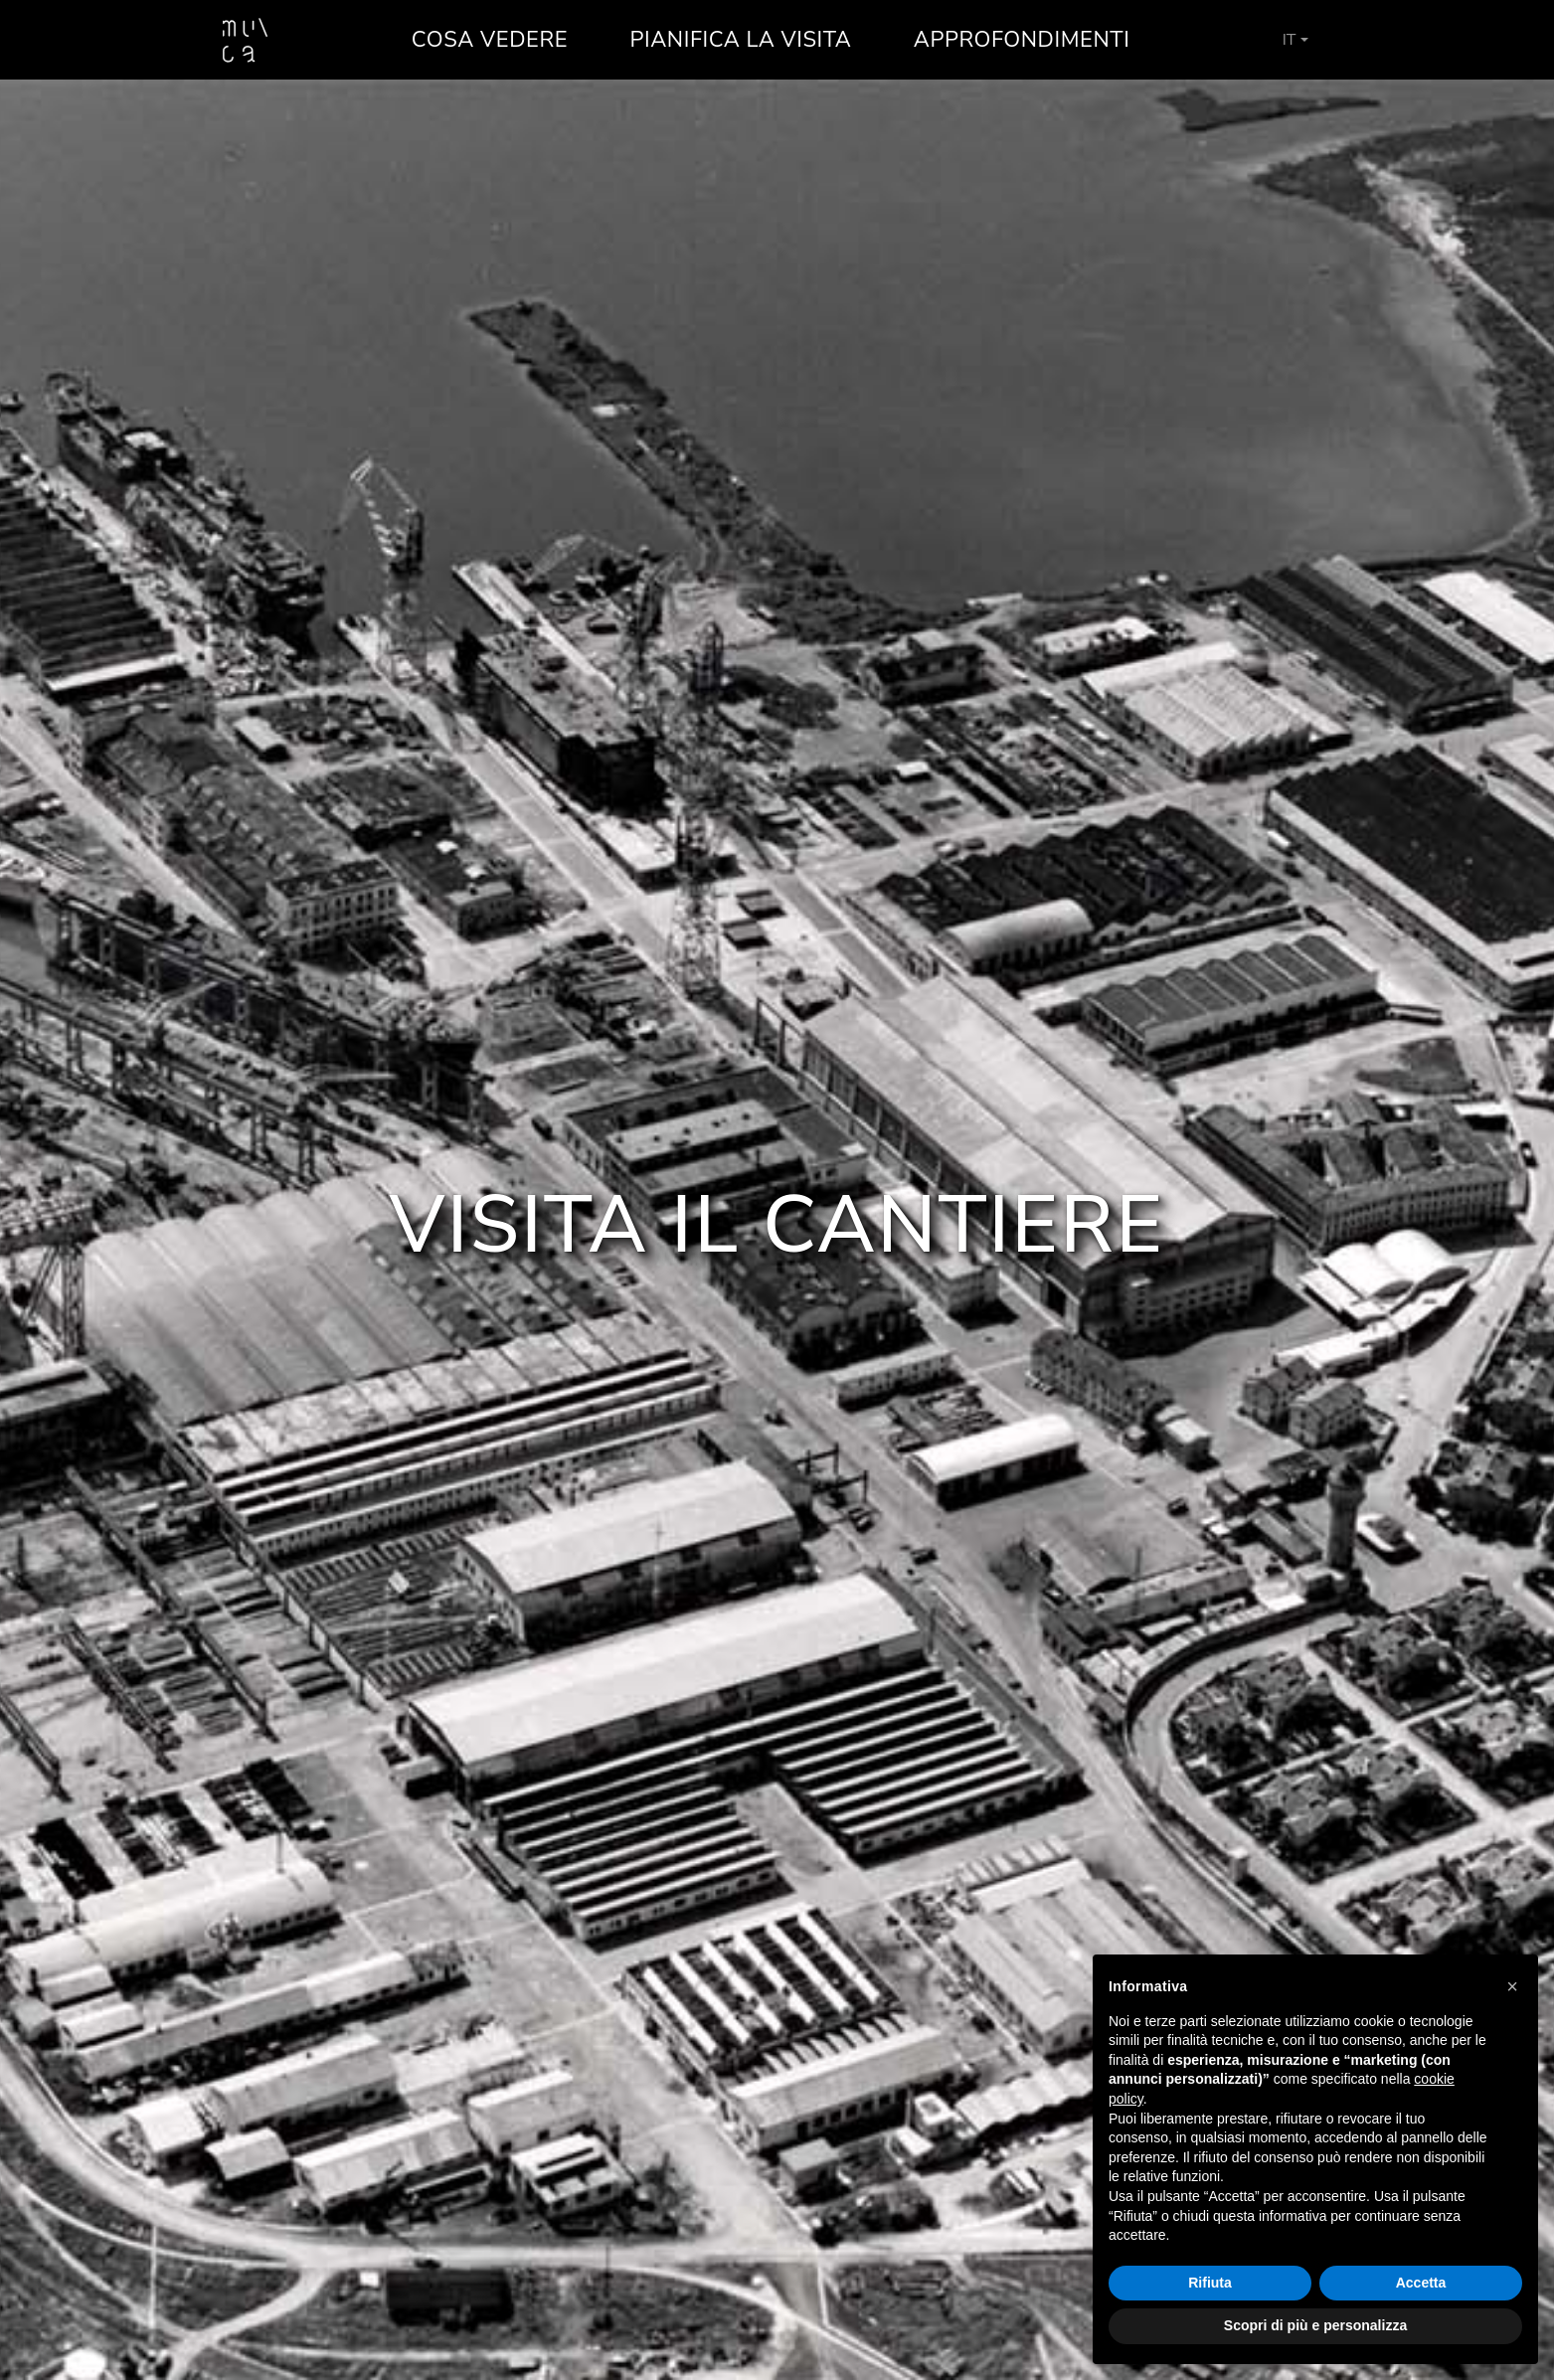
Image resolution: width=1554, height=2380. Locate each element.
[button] (1512, 1986)
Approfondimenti (1022, 40)
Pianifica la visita (741, 40)
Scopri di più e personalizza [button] (1315, 2325)
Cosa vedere (490, 40)
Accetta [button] (1421, 2283)
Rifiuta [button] (1210, 2283)
